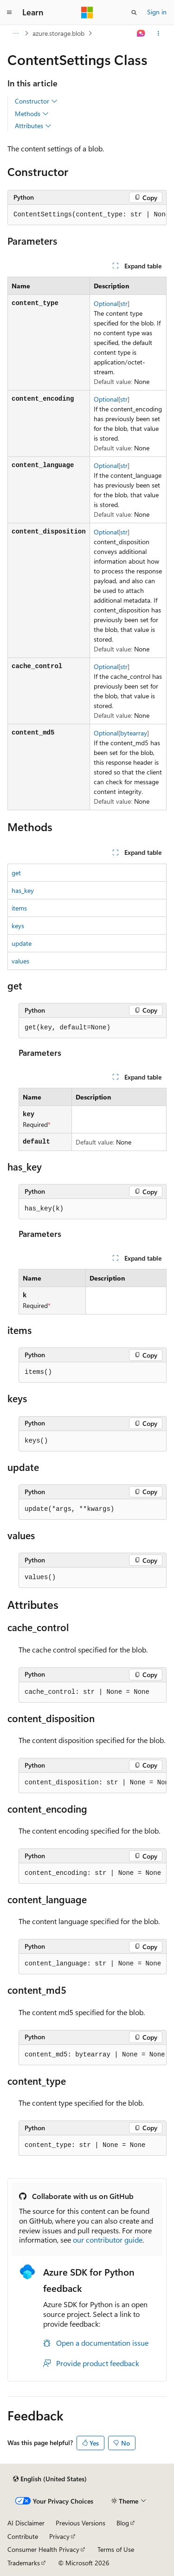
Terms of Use (115, 2549)
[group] (87, 215)
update (22, 943)
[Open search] (134, 12)
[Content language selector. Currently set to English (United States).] (49, 2479)
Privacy (59, 2536)
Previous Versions (80, 2522)
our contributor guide (107, 2239)
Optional (106, 303)
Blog (122, 2522)
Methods (32, 114)
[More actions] (158, 33)
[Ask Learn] (141, 33)
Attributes (33, 126)
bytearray (133, 733)
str (124, 303)
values (20, 960)
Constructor (36, 101)
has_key (23, 890)
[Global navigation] (9, 12)
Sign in (157, 11)
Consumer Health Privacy (43, 2549)
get (16, 872)
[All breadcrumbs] (15, 33)
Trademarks (23, 2562)
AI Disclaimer (26, 2522)
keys (18, 925)
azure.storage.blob (58, 33)
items (19, 908)
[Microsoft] (87, 13)
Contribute (22, 2536)
